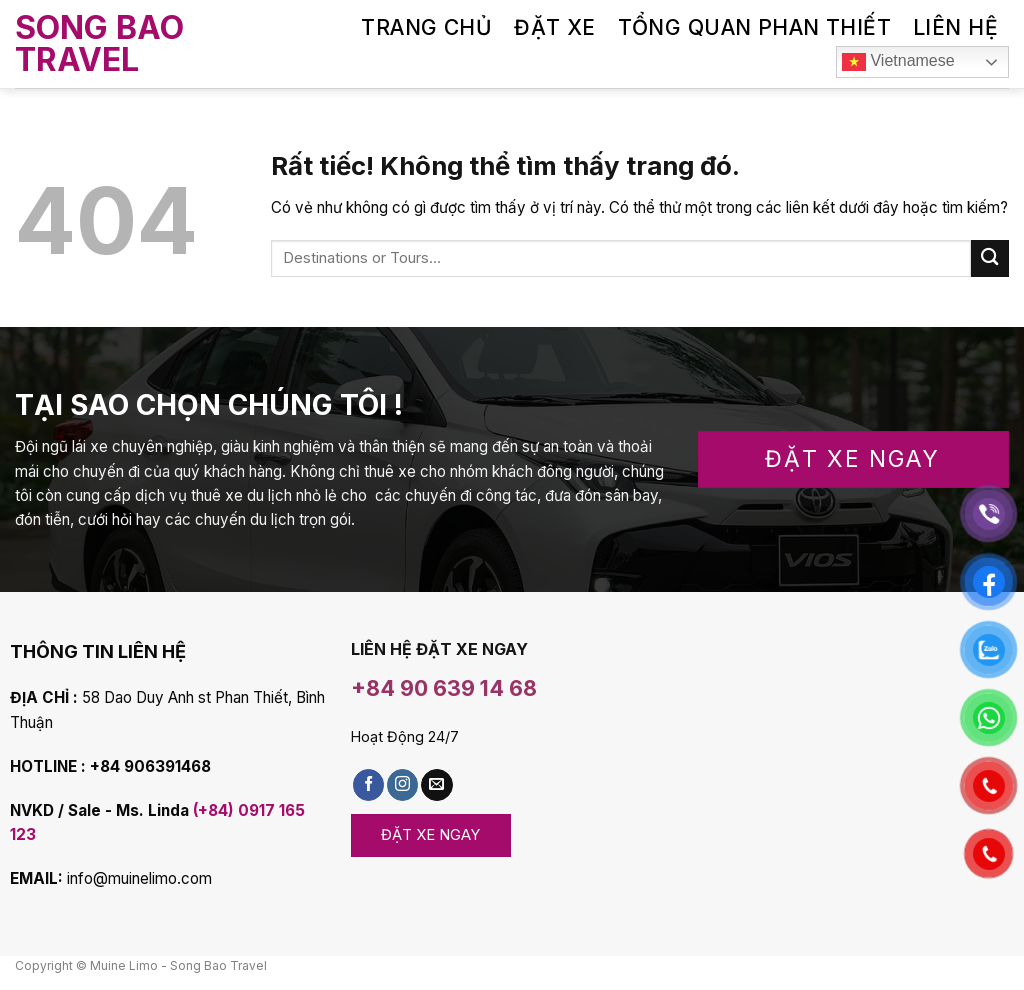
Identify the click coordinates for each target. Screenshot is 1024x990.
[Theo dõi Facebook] (368, 785)
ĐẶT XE (555, 27)
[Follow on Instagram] (402, 785)
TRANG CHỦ (426, 27)
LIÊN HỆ (955, 27)
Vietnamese (898, 62)
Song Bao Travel (99, 44)
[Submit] (990, 258)
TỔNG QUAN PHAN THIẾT (754, 27)
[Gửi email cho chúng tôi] (436, 785)
